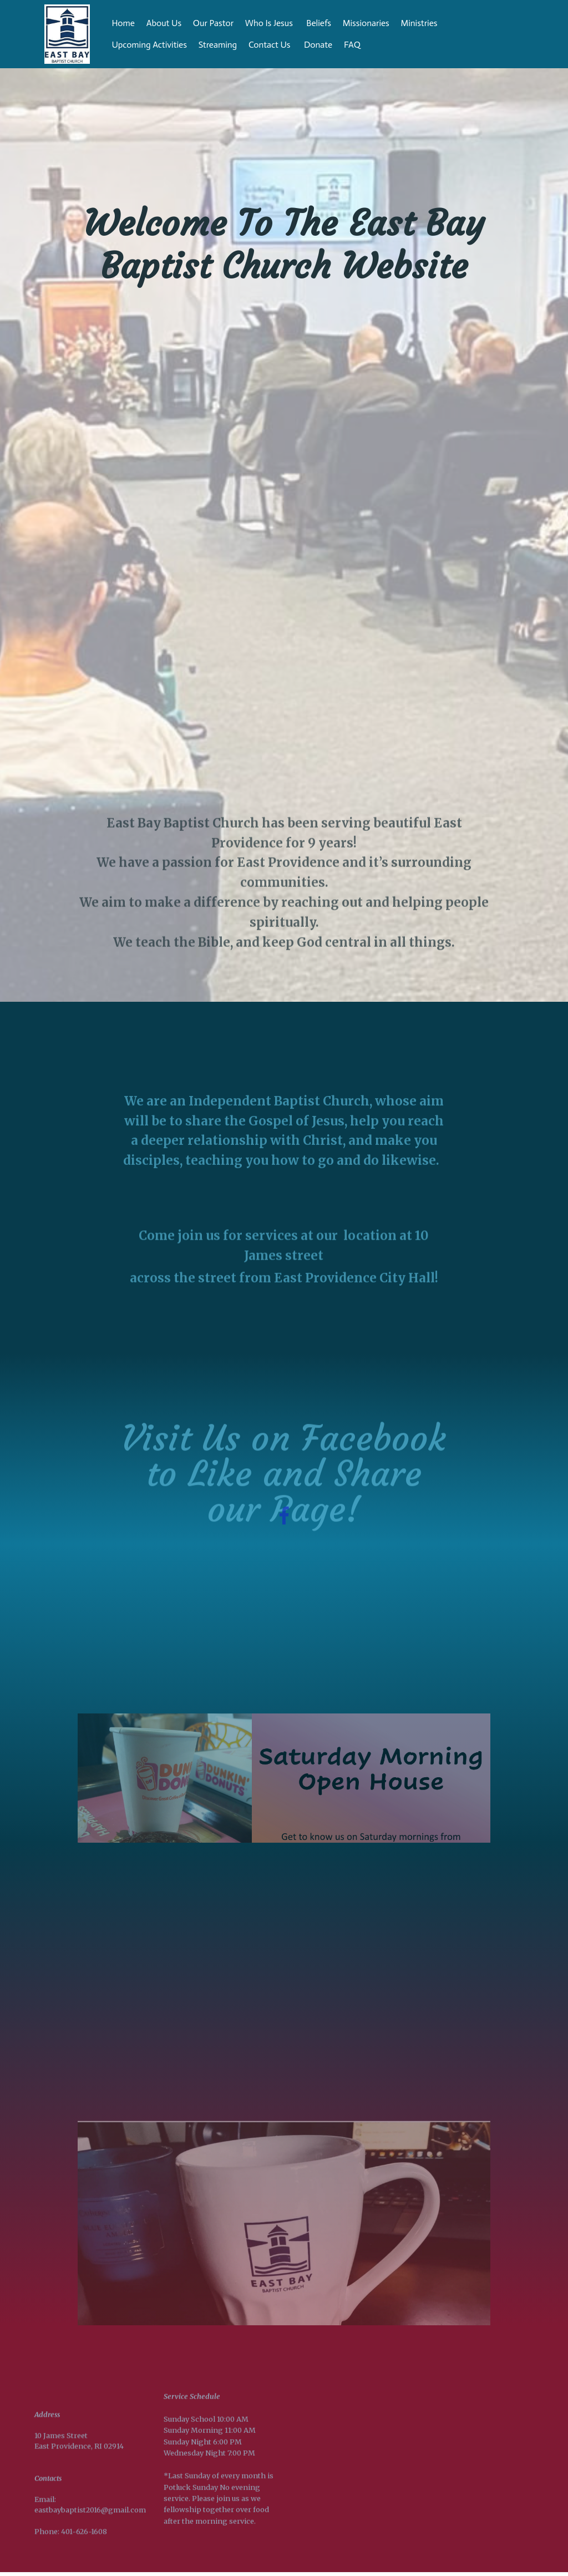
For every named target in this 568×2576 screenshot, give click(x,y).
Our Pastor (213, 23)
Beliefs (318, 23)
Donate (318, 44)
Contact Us (270, 44)
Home (122, 23)
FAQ (370, 44)
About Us (163, 23)
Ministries (419, 23)
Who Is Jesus (270, 23)
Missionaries (366, 23)
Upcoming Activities (148, 44)
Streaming (218, 44)
